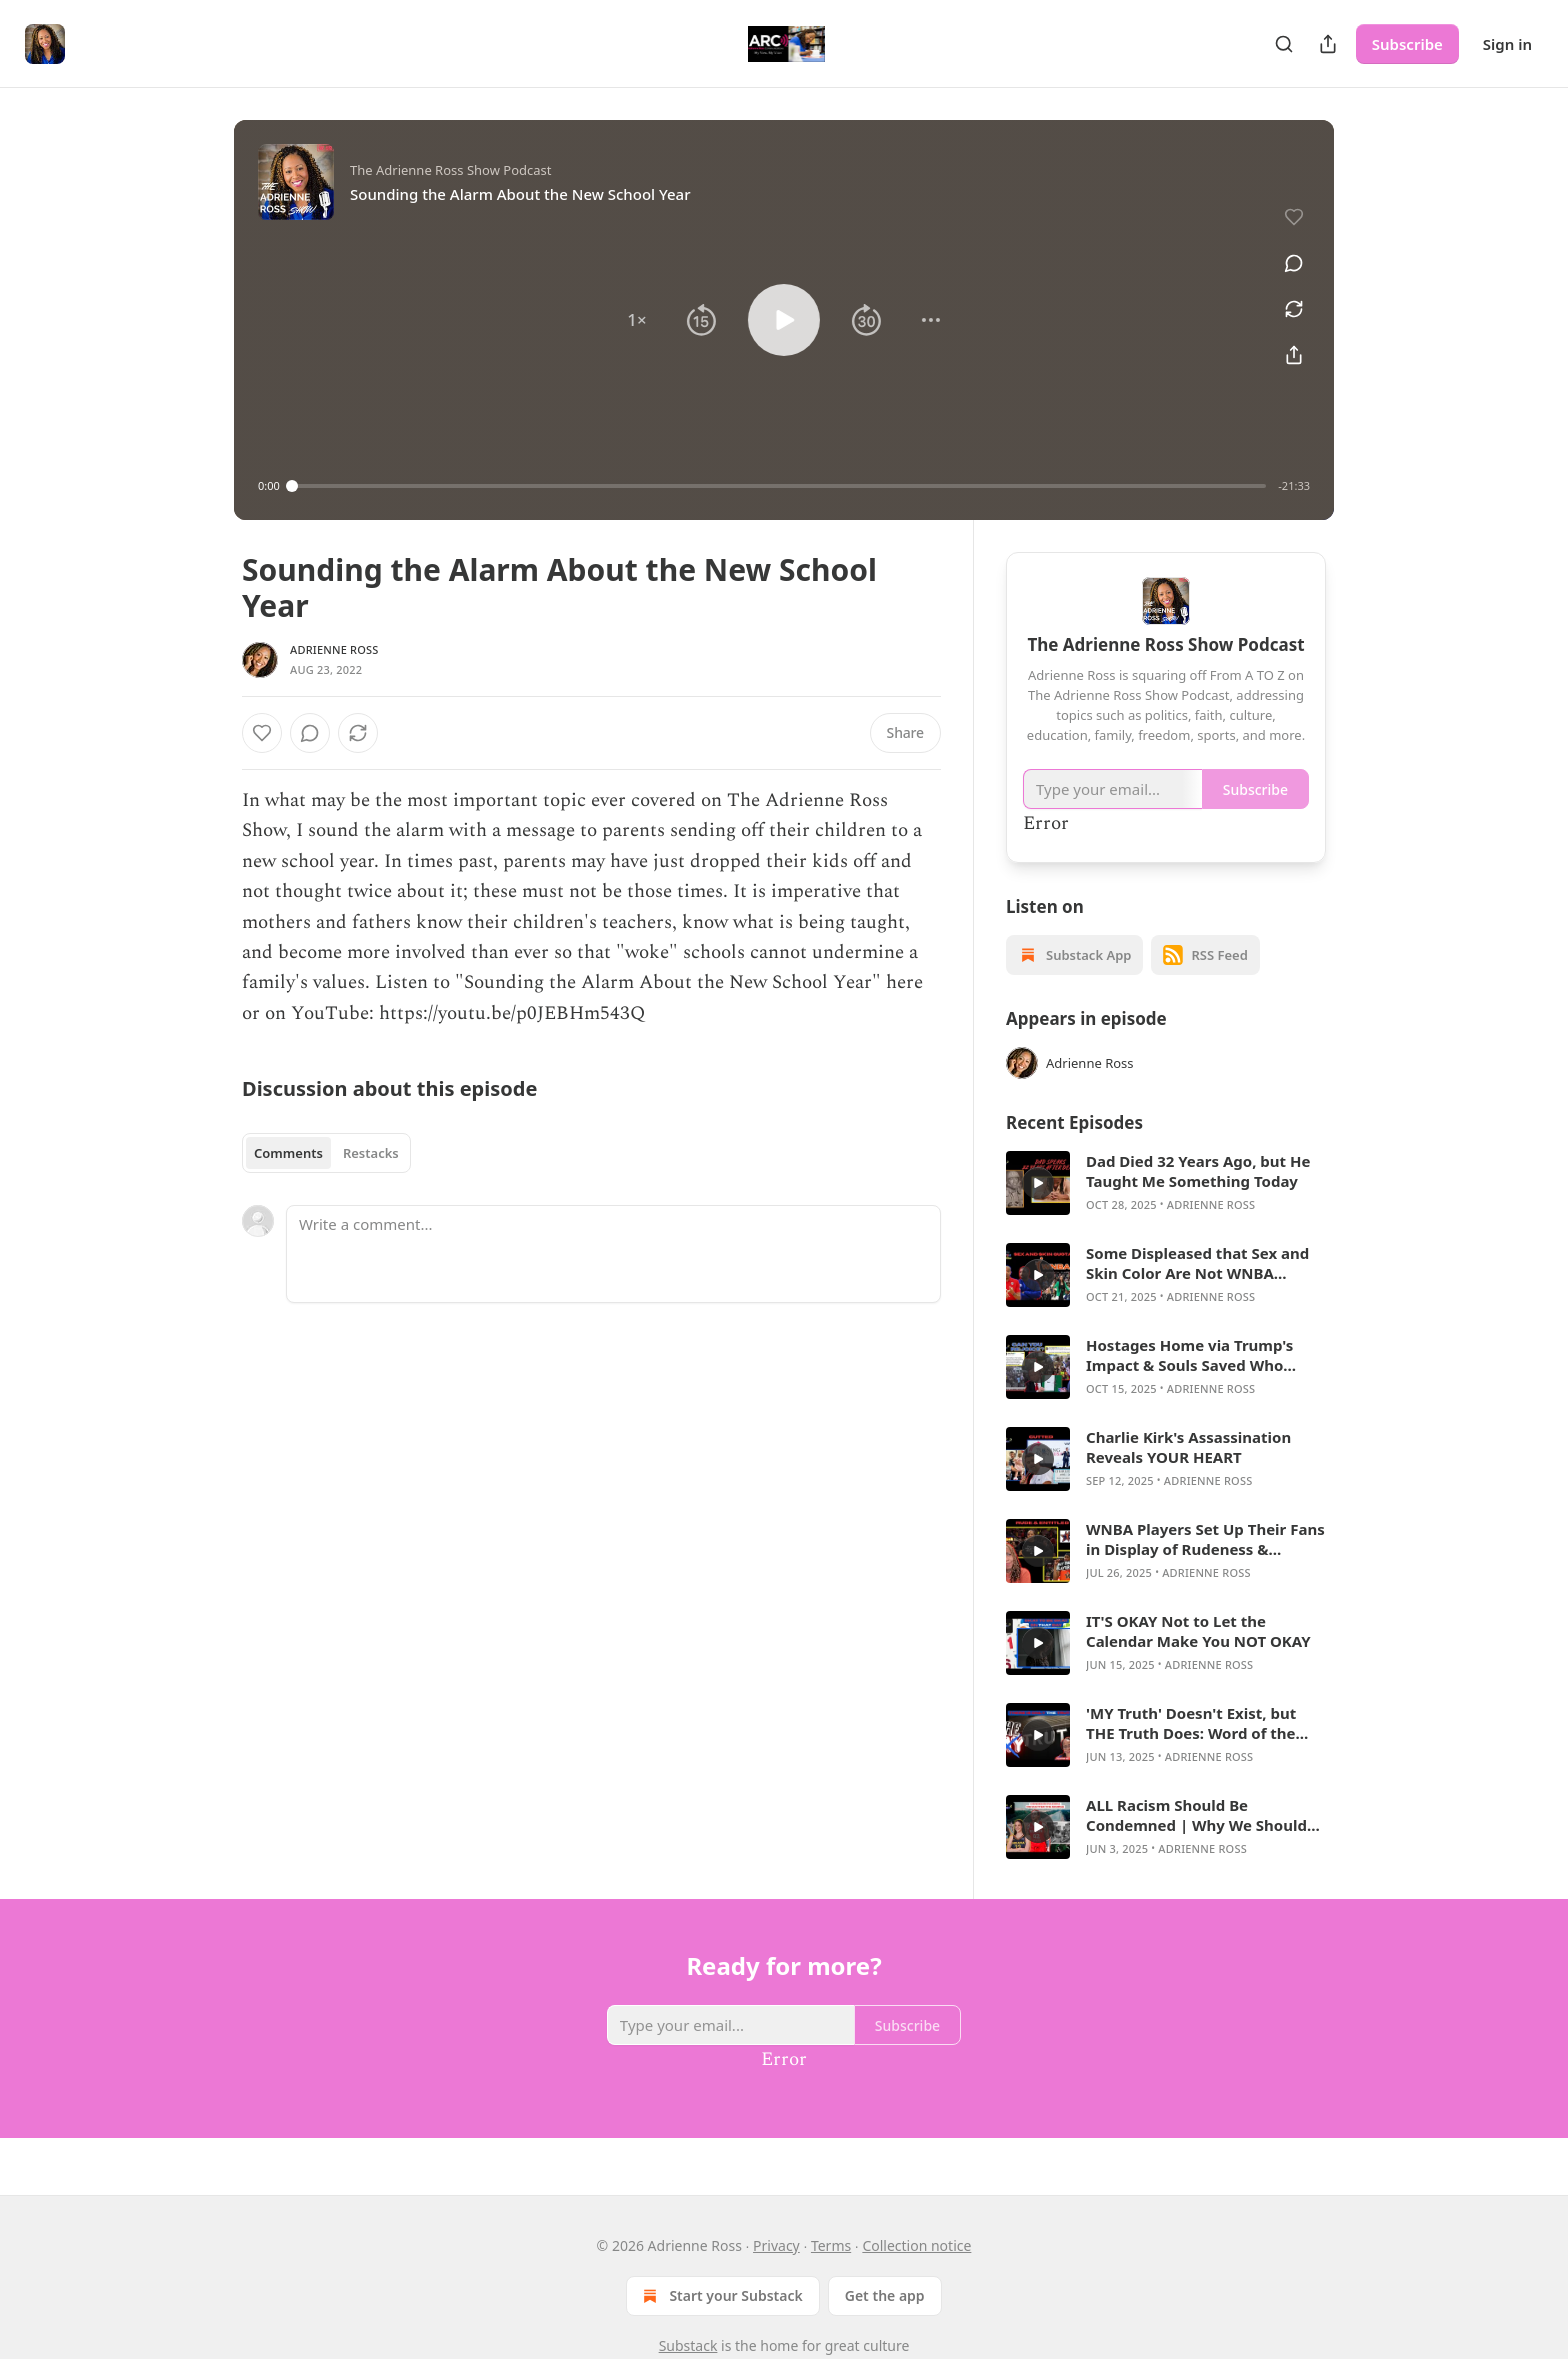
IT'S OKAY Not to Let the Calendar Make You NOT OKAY (1198, 1631)
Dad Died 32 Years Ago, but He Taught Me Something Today (1198, 1171)
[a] (1038, 1183)
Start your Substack (720, 2296)
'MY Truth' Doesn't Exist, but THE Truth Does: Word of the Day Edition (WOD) (1191, 1723)
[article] (1166, 1183)
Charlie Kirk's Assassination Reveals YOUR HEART (1188, 1447)
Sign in (1507, 44)
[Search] (1284, 44)
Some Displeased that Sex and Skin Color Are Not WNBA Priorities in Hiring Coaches (1197, 1263)
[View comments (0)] (1287, 252)
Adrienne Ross (334, 649)
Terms (831, 2245)
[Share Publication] (1328, 44)
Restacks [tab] (371, 1153)
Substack (688, 2345)
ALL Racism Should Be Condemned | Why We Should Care (1196, 1815)
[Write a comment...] (613, 1254)
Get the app (885, 2295)
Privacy (776, 2245)
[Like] (262, 733)
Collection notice (916, 2245)
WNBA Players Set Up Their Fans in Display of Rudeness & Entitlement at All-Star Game (1205, 1539)
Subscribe (1407, 44)
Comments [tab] (288, 1153)
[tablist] (326, 1153)
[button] (637, 320)
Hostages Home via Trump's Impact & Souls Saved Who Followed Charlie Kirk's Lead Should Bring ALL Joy (1190, 1355)
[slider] (779, 486)
